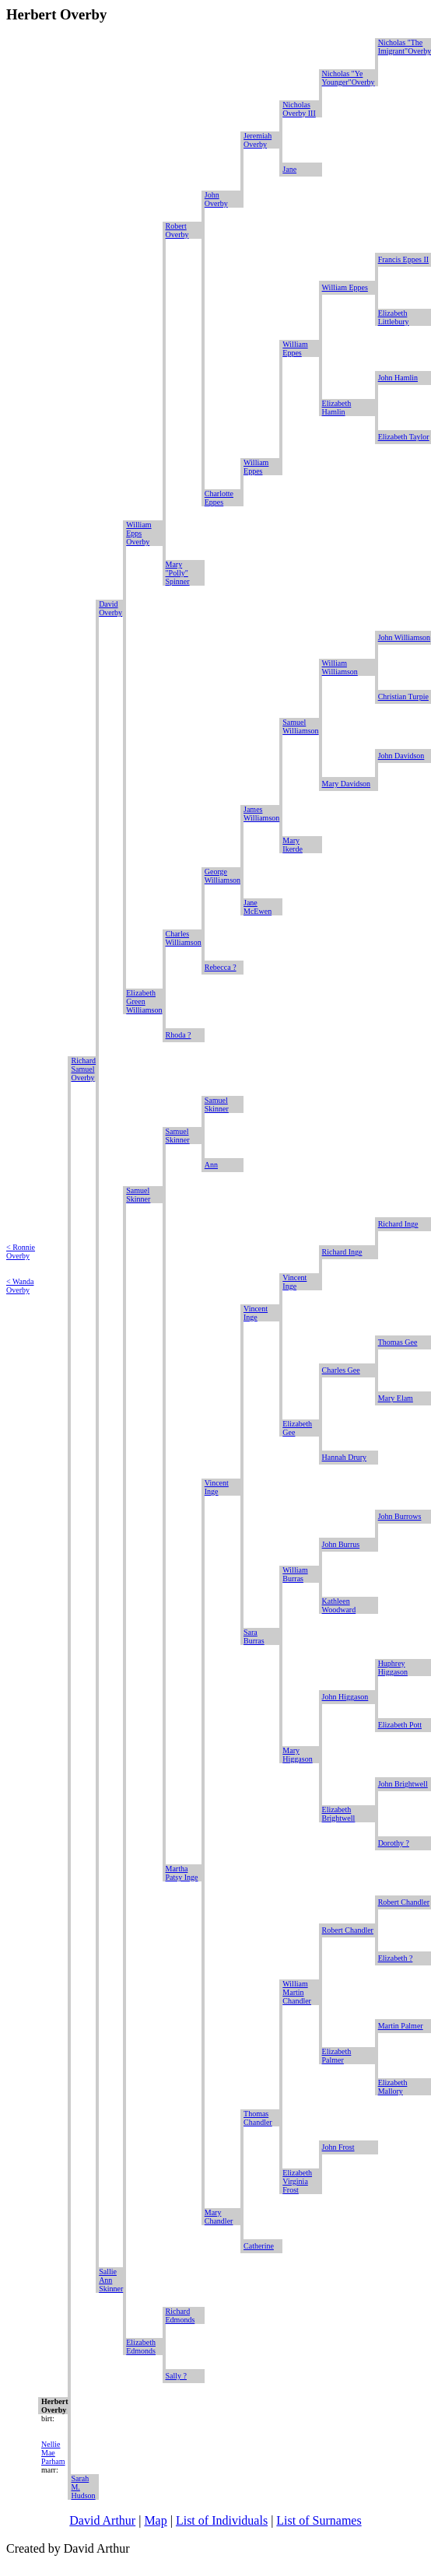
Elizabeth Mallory (393, 2086)
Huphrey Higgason (393, 1667)
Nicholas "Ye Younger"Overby (348, 77)
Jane (289, 169)
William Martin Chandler (296, 1992)
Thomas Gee (398, 1342)
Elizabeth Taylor (403, 436)
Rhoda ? (178, 1035)
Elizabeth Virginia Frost (297, 2181)
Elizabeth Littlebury (393, 317)
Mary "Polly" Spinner (178, 573)
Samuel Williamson (300, 726)
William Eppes (345, 287)
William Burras (294, 1574)
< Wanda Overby (19, 1285)
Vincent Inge (294, 1281)
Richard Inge (398, 1224)
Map (155, 2520)
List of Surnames (318, 2520)
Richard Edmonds (180, 2315)
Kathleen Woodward (339, 1605)
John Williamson (404, 637)
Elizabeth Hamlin (337, 407)
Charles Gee (341, 1370)
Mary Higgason (297, 1754)
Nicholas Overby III (298, 108)
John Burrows (400, 1516)
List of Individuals (222, 2520)
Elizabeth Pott (400, 1724)
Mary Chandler (219, 2216)
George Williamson (222, 875)
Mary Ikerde (292, 844)
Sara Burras (254, 1636)
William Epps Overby (138, 533)
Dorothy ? (393, 1843)
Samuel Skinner (217, 1104)
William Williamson (340, 667)
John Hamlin (398, 377)
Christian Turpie (403, 696)
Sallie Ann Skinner (111, 2280)
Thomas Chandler (258, 2117)
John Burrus (341, 1544)
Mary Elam (395, 1398)
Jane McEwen (258, 906)
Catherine (259, 2246)
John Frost (338, 2147)
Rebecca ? (221, 967)
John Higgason (345, 1696)
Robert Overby (177, 230)
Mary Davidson (346, 783)
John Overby (216, 199)
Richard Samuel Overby (83, 1069)
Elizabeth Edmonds (141, 2346)
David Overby (110, 608)
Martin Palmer (400, 2025)
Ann (211, 1164)
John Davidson (401, 755)
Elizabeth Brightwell (339, 1813)
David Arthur (102, 2520)
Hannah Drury (344, 1457)
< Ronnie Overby (20, 1251)
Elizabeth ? (395, 1958)
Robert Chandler (403, 1902)
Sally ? (176, 2375)
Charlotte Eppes (219, 497)
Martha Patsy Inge (182, 1872)
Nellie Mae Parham (53, 2453)
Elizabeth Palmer (337, 2055)
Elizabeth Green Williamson (144, 1001)
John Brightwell (403, 1784)
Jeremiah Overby (258, 140)
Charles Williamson (183, 938)
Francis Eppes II (403, 259)
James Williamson (261, 813)
